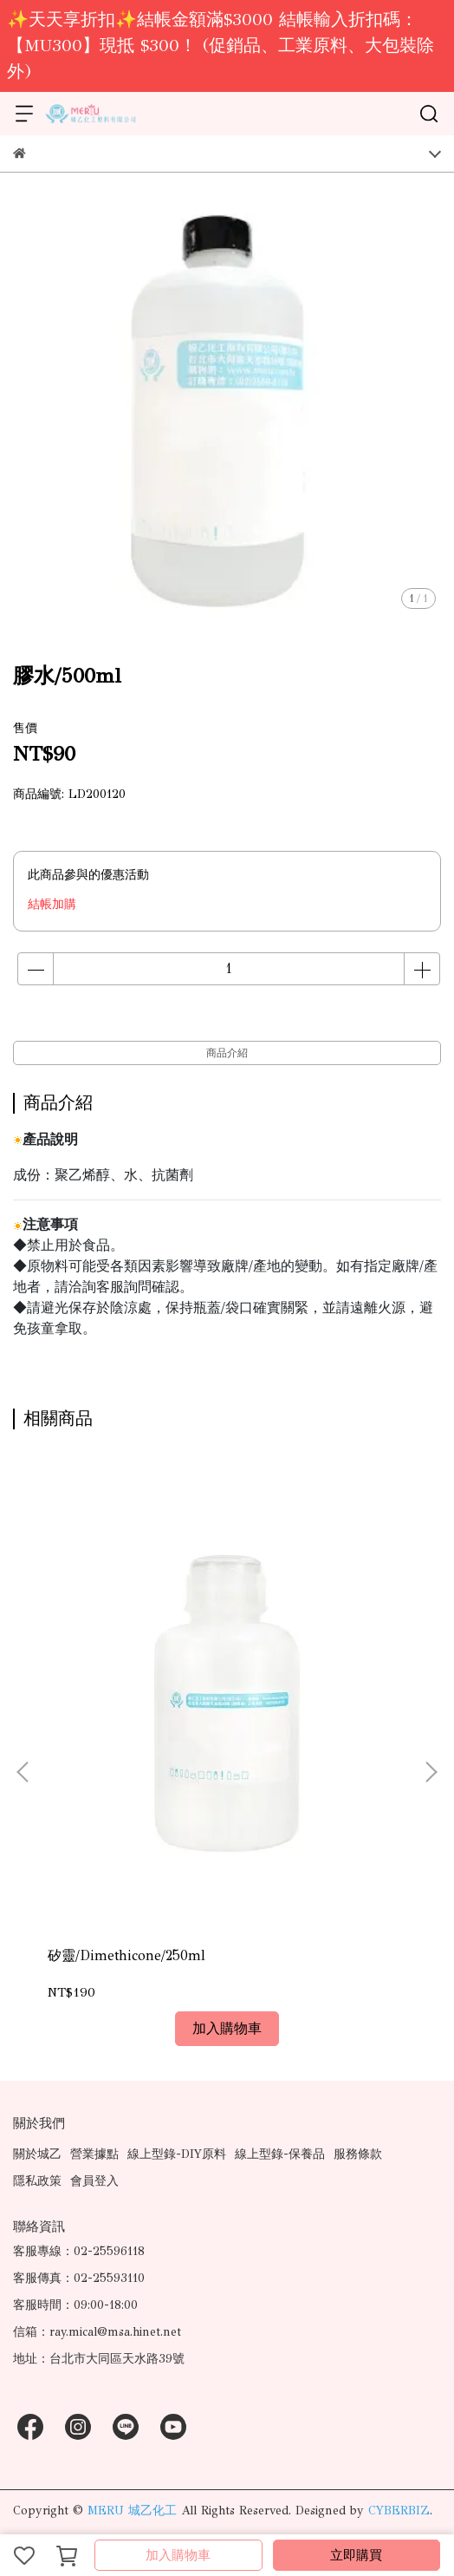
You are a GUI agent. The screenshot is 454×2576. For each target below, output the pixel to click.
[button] (430, 1772)
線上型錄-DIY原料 (176, 2154)
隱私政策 (37, 2181)
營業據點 (94, 2154)
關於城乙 (37, 2154)
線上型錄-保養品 (280, 2154)
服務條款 (358, 2154)
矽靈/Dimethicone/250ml (126, 1955)
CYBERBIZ (399, 2510)
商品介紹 (227, 1053)
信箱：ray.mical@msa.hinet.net (97, 2331)
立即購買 (356, 2555)
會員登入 (94, 2181)
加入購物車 (178, 2555)
